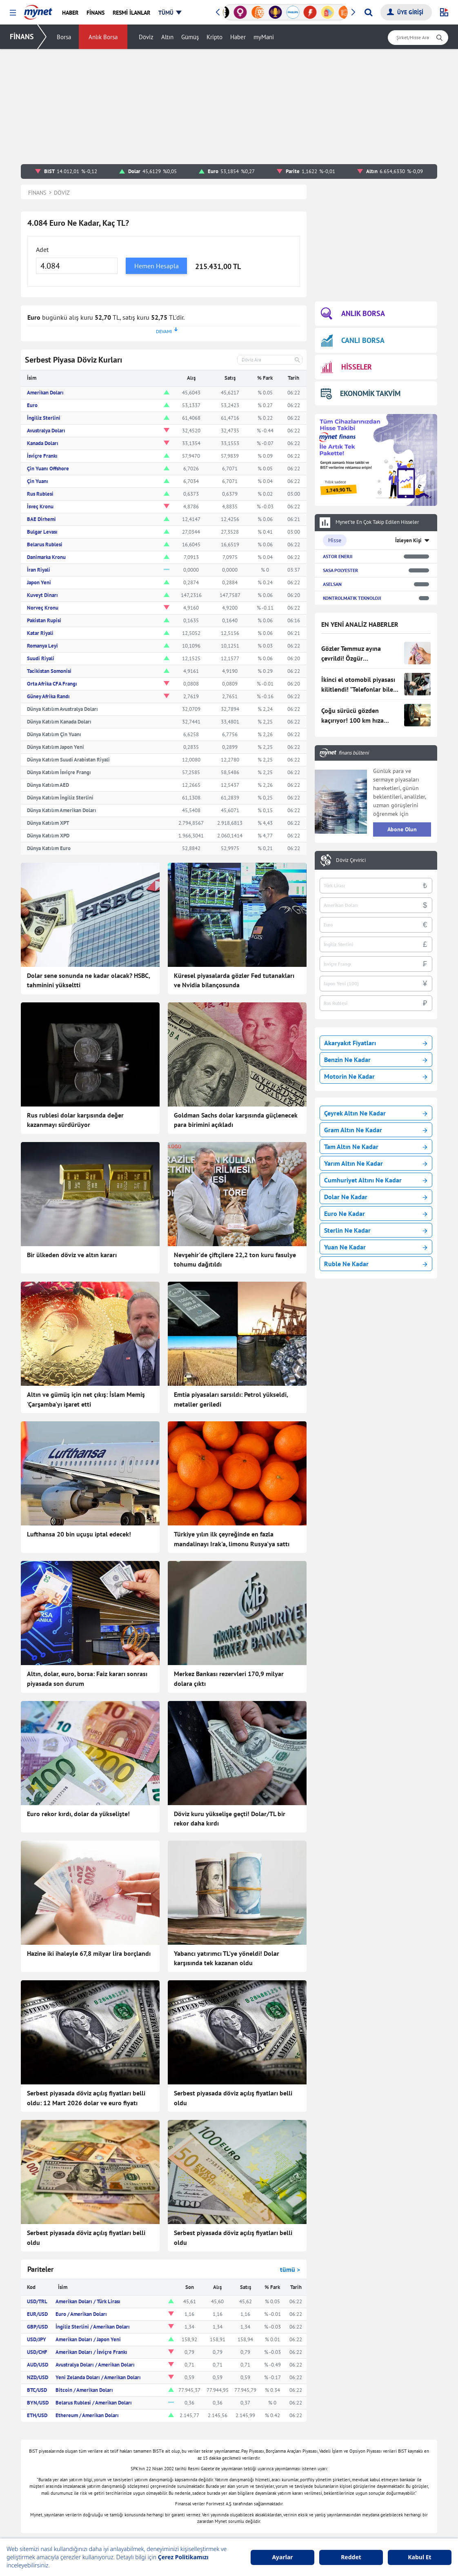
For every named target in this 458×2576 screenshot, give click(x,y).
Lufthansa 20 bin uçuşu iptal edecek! (79, 1534)
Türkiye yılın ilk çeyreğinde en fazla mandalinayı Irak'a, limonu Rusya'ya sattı (231, 1539)
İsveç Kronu (40, 506)
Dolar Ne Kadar (375, 1197)
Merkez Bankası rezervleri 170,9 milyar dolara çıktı (229, 1679)
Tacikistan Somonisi (49, 671)
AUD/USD (37, 2364)
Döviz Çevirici (351, 860)
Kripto (214, 37)
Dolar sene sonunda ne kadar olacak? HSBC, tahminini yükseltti (88, 980)
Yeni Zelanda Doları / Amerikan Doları (98, 2377)
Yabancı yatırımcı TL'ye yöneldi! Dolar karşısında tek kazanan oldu (226, 1958)
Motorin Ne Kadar (375, 1076)
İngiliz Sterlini (43, 417)
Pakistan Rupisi (44, 620)
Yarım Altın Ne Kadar (375, 1163)
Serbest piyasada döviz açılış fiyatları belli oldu (233, 2098)
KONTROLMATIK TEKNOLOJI (352, 598)
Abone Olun (402, 829)
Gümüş (190, 37)
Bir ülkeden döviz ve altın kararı (72, 1255)
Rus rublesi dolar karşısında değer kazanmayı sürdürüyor (75, 1120)
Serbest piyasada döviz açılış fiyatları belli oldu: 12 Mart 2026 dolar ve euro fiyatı (86, 2098)
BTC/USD (37, 2390)
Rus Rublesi (40, 493)
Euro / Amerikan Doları (81, 2314)
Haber (238, 37)
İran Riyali (38, 569)
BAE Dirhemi (41, 519)
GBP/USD (37, 2326)
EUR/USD (37, 2314)
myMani (263, 37)
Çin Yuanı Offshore (48, 468)
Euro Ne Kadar (375, 1213)
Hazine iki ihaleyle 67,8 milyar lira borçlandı (89, 1953)
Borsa (64, 37)
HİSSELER (346, 367)
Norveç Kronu (42, 607)
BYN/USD (38, 2402)
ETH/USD (37, 2415)
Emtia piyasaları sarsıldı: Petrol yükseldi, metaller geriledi (231, 1399)
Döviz (146, 37)
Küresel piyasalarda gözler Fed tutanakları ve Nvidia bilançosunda (234, 980)
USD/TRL (37, 2301)
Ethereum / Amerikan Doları (87, 2415)
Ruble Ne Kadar (375, 1264)
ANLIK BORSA (353, 313)
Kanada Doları (42, 443)
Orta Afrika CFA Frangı (52, 683)
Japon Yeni (39, 582)
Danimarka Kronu (46, 557)
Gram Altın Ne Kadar (375, 1130)
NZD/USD (37, 2377)
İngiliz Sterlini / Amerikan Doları (93, 2326)
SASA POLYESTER (340, 570)
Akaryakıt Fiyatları (375, 1043)
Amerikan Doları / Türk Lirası (88, 2301)
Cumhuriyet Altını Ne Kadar (375, 1180)
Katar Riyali (40, 633)
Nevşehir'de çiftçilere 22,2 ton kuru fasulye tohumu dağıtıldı (235, 1260)
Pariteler (40, 2269)
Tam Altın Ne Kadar (375, 1146)
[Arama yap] (368, 12)
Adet (42, 249)
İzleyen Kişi (408, 540)
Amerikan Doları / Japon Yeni (88, 2339)
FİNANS (22, 36)
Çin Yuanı (37, 481)
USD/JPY (36, 2339)
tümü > (290, 2269)
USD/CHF (37, 2352)
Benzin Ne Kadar (375, 1059)
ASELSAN (332, 584)
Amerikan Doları (45, 392)
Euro (32, 405)
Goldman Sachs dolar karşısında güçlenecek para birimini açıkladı (236, 1120)
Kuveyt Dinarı (42, 595)
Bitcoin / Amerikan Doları (84, 2390)
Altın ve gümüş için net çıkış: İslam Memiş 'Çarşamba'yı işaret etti (86, 1399)
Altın (167, 37)
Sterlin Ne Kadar (375, 1230)
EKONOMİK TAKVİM (360, 393)
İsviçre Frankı (42, 455)
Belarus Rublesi (44, 544)
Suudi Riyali (40, 658)
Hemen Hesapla (156, 266)
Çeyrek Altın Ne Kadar (375, 1113)
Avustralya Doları (46, 430)
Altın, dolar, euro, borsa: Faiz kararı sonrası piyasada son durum (87, 1679)
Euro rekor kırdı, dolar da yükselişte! (78, 1814)
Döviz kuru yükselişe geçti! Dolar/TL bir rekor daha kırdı (229, 1819)
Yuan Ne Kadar (375, 1247)
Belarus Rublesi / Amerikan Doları (94, 2402)
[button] (13, 13)
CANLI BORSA (353, 340)
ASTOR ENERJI (337, 556)
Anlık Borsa (103, 37)
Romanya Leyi (42, 645)
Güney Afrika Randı (48, 696)
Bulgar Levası (42, 531)
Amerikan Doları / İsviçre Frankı (91, 2352)
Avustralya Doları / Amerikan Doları (95, 2364)
